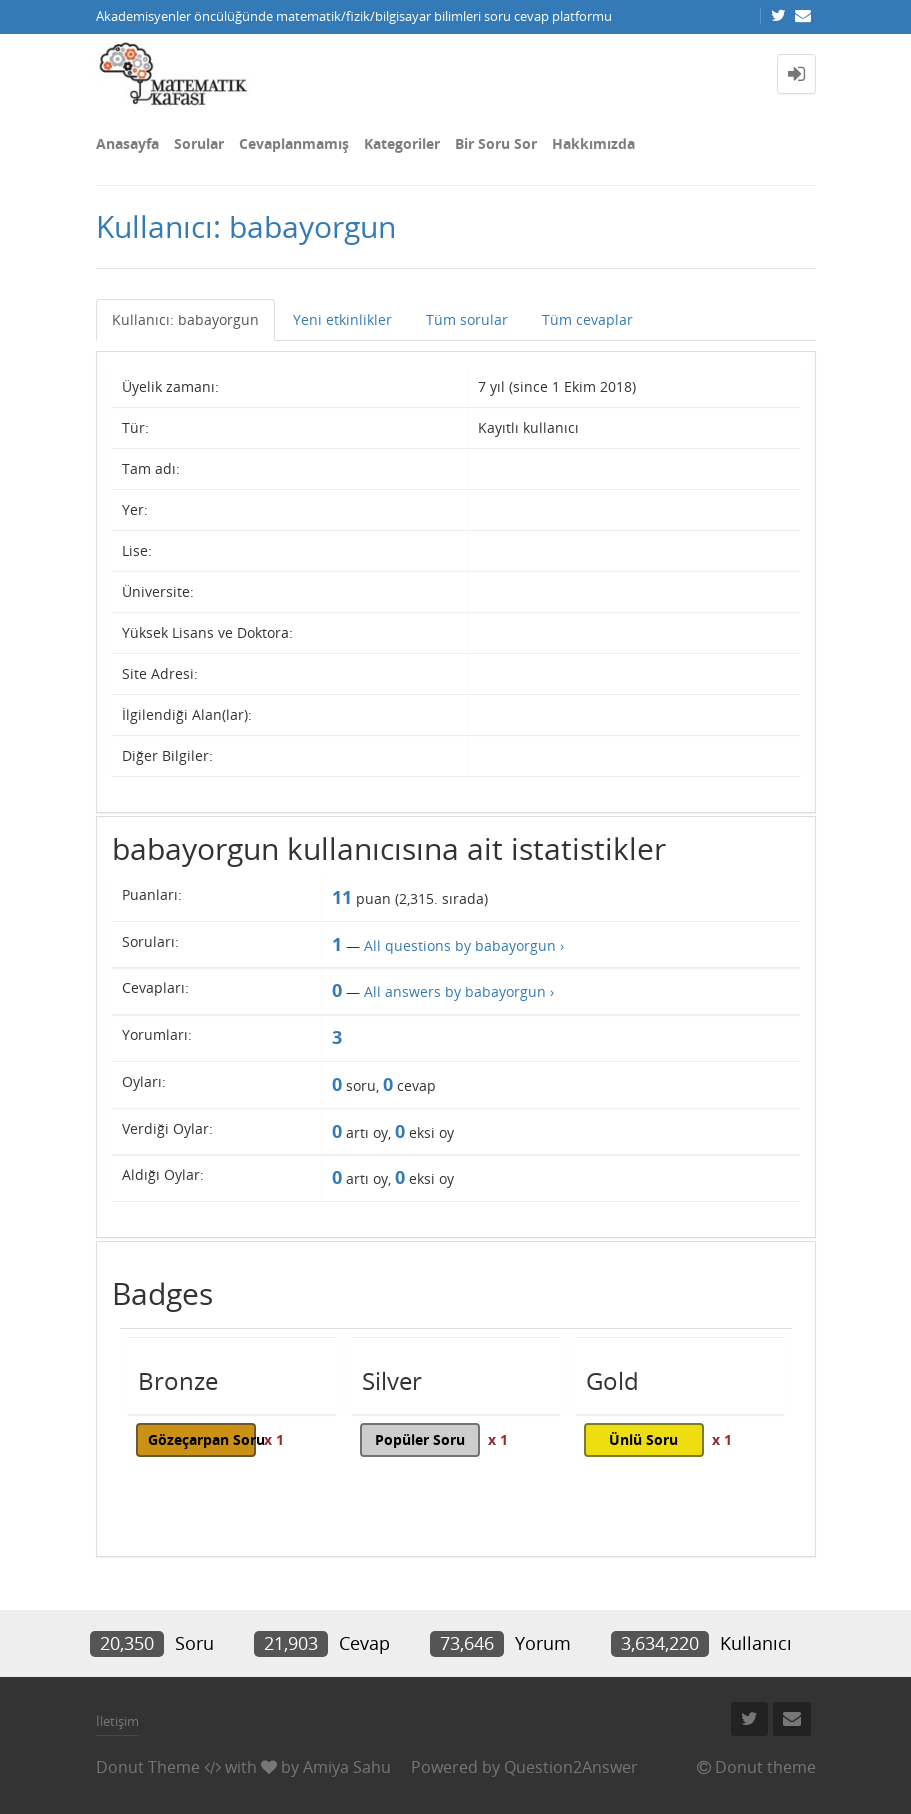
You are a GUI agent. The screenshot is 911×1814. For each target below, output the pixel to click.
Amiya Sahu (347, 1767)
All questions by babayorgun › (464, 945)
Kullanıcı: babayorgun (185, 319)
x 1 (274, 1439)
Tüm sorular (467, 319)
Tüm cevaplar (587, 319)
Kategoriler (402, 143)
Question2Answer (571, 1767)
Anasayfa (127, 143)
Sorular (199, 143)
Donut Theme (148, 1767)
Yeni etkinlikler (342, 319)
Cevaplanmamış (294, 143)
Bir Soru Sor (496, 143)
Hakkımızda (593, 143)
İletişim (117, 1721)
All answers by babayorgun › (459, 991)
